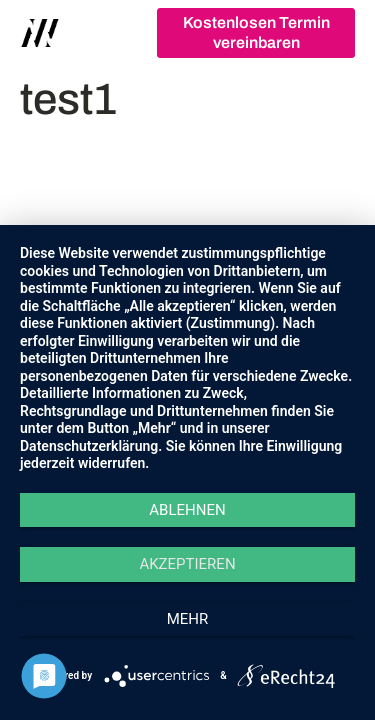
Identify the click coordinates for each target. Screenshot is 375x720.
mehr (188, 619)
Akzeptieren (187, 564)
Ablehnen (187, 510)
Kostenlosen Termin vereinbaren (256, 32)
